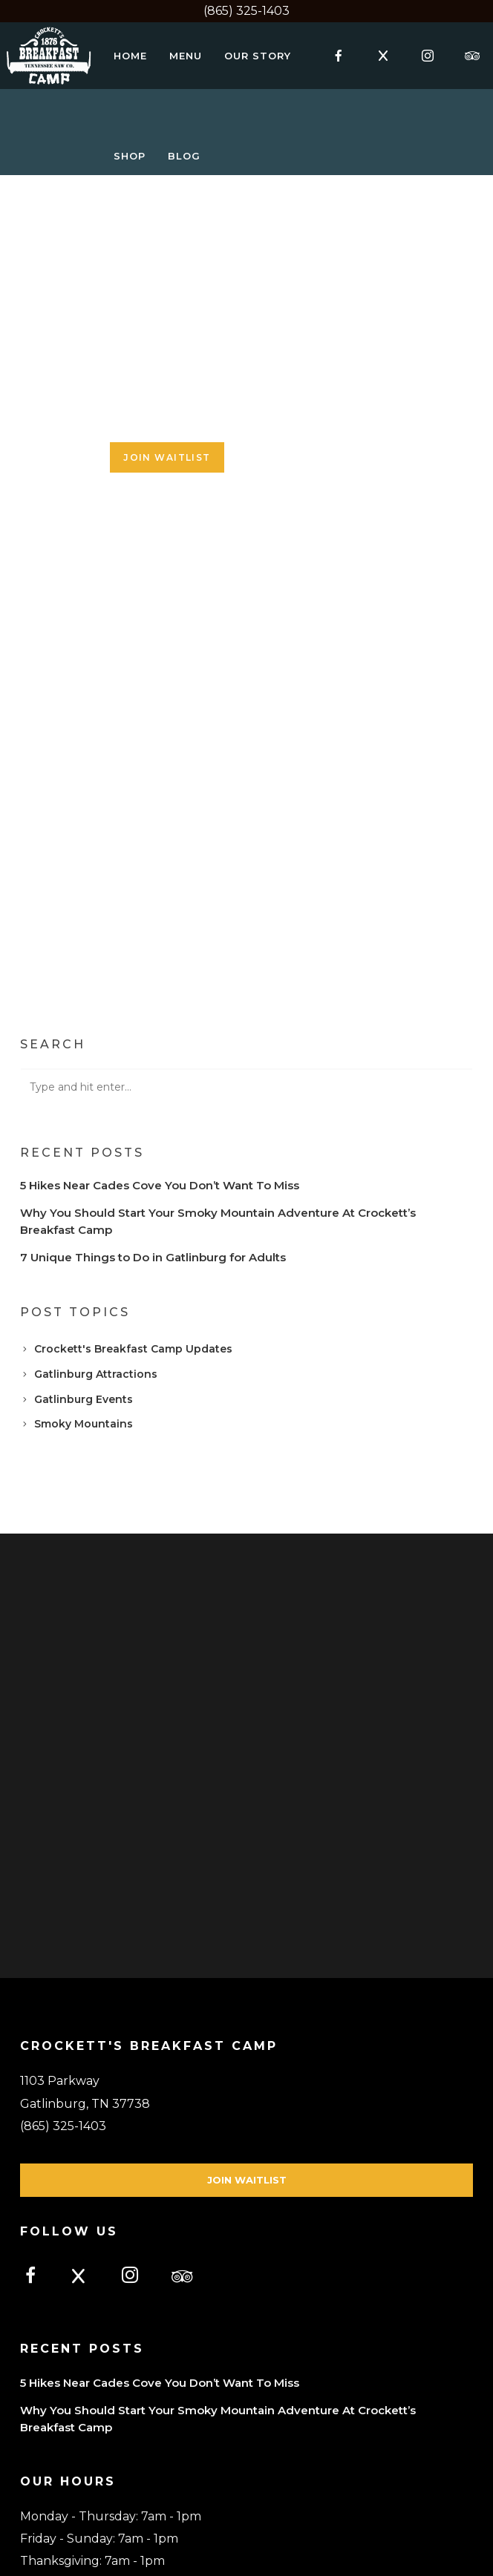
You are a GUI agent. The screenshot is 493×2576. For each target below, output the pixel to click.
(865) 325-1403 (246, 11)
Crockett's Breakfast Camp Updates (133, 1349)
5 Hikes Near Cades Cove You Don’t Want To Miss (159, 1185)
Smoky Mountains (83, 1423)
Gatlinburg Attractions (95, 1374)
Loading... (247, 605)
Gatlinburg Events (83, 1399)
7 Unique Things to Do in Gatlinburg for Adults (153, 1257)
